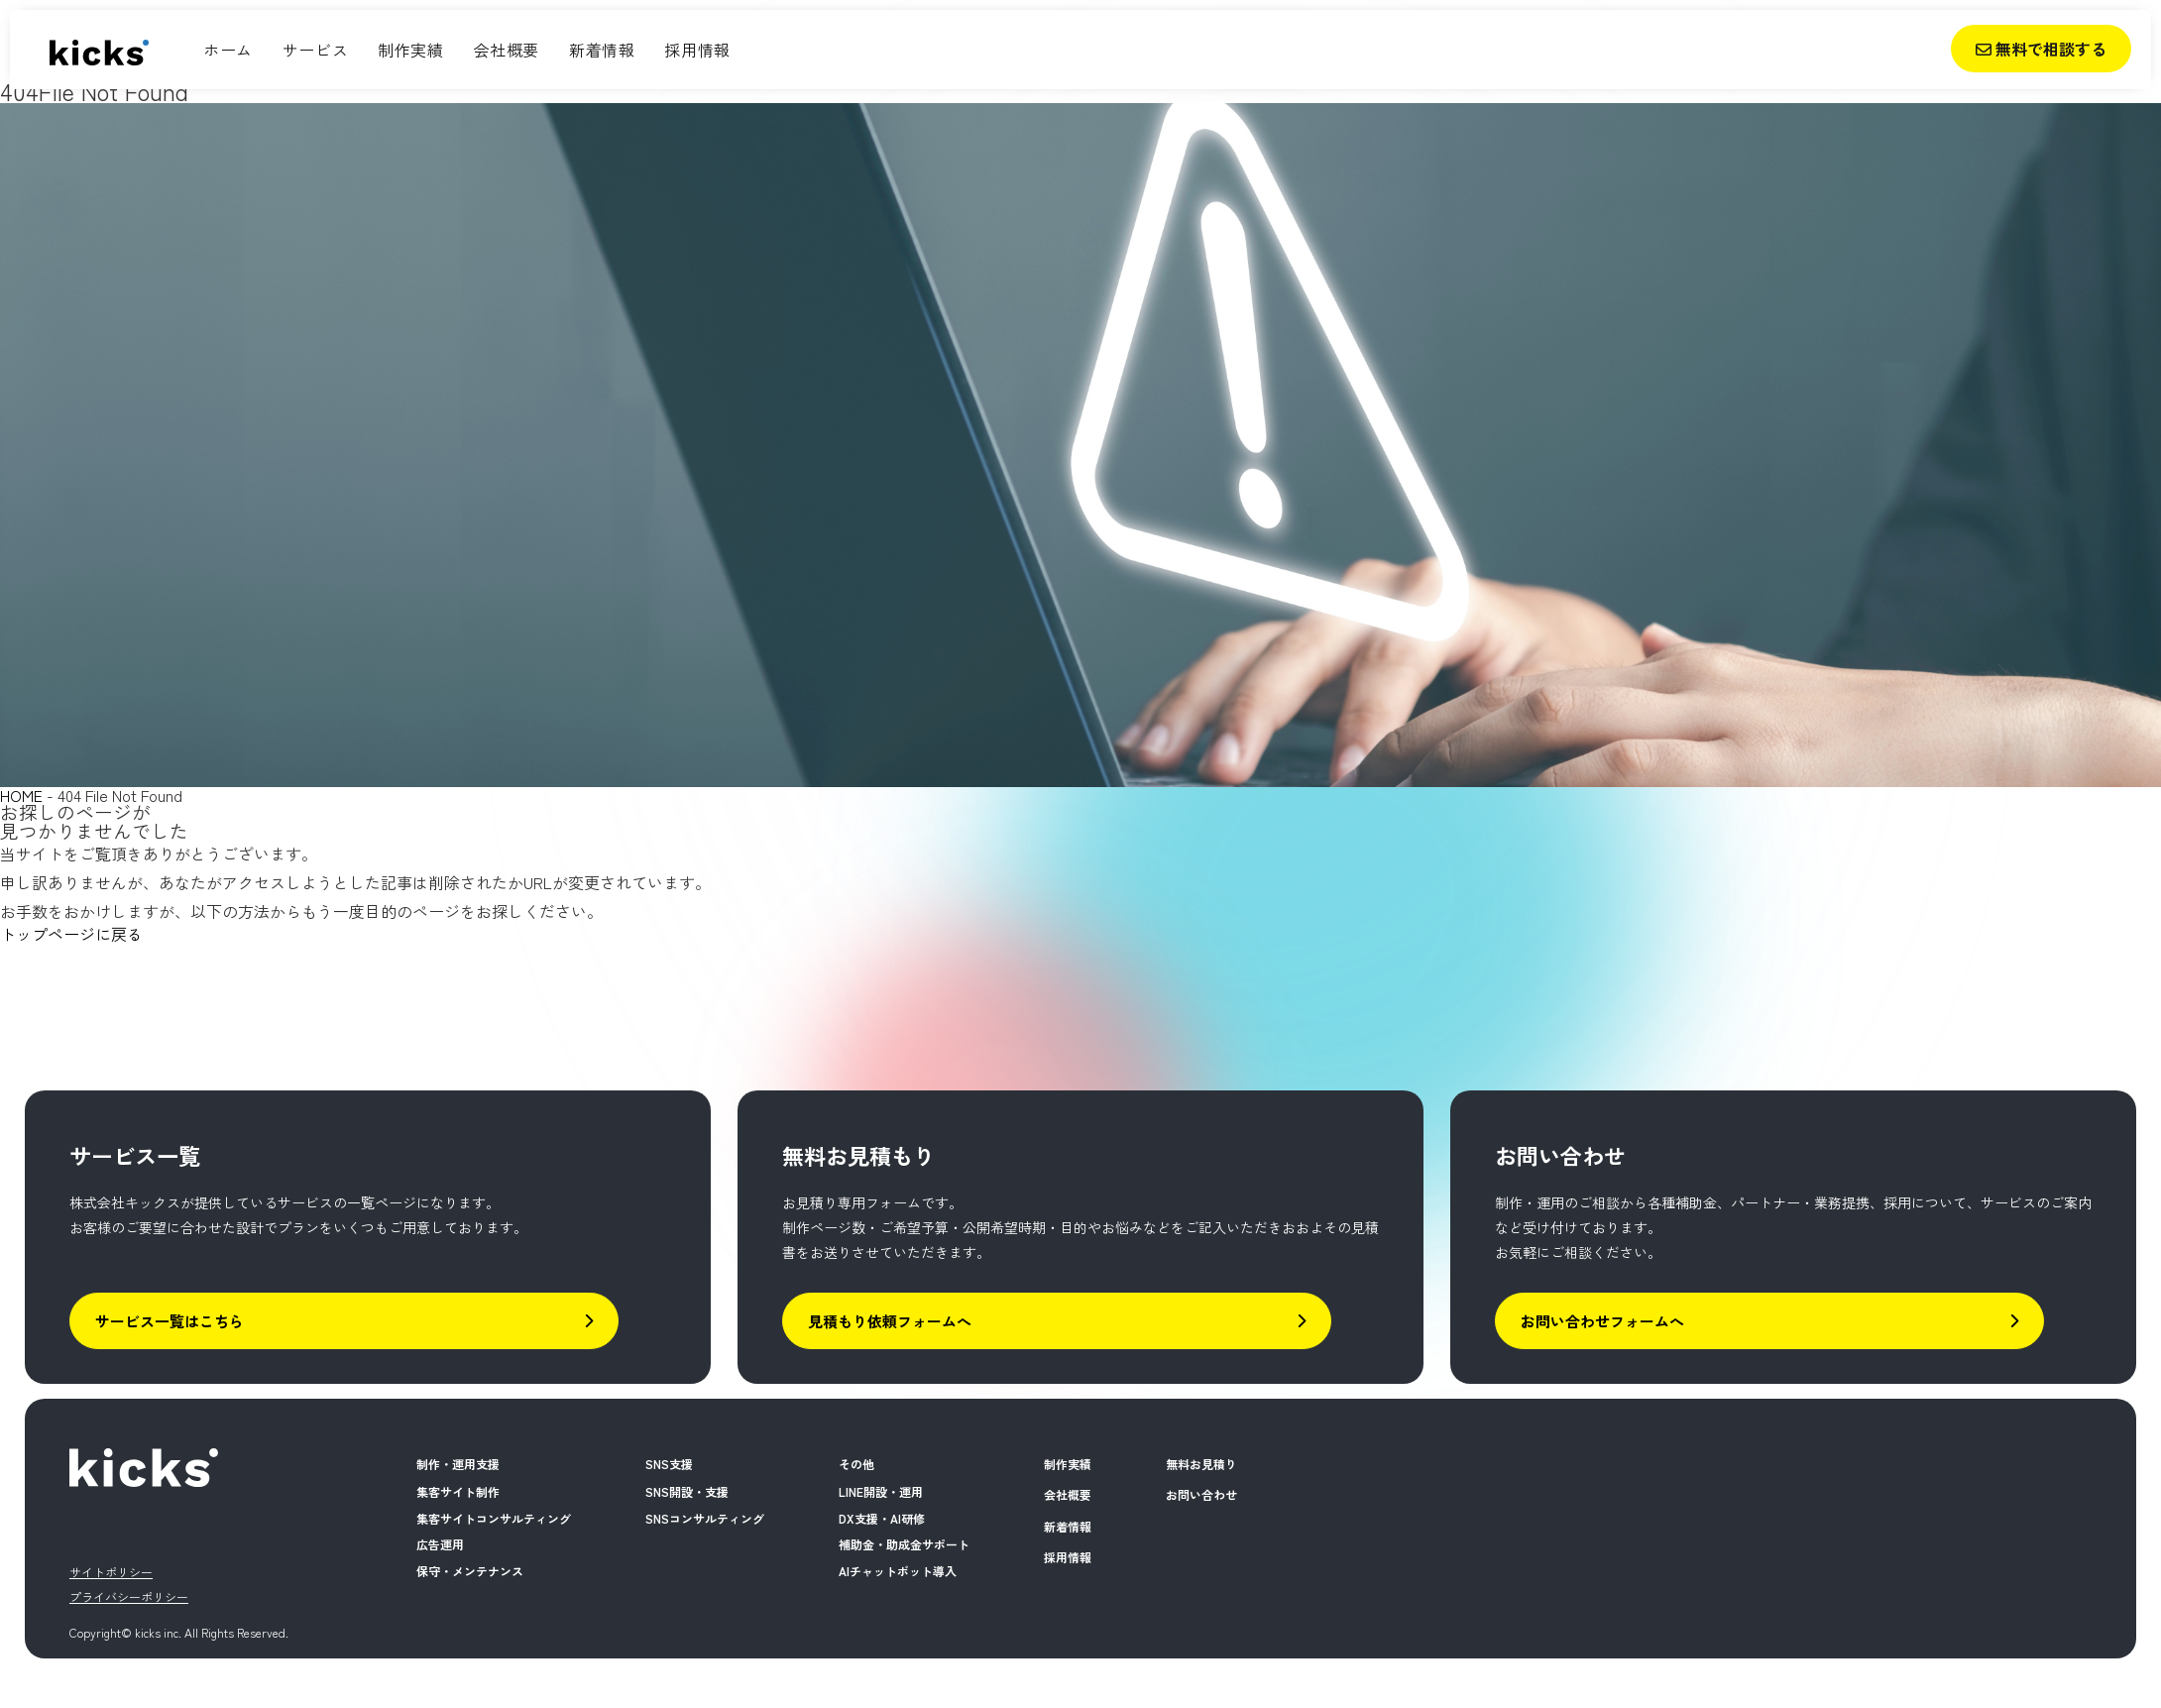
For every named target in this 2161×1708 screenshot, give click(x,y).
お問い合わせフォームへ (1769, 1320)
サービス (315, 49)
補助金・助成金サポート (904, 1544)
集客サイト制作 (458, 1491)
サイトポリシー (111, 1571)
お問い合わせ (1201, 1494)
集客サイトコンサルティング (493, 1518)
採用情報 (697, 49)
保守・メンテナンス (469, 1570)
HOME (21, 795)
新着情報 (601, 49)
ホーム (228, 49)
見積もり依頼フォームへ (1057, 1320)
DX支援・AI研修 (882, 1518)
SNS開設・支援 (687, 1491)
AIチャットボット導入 (898, 1570)
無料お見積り (1201, 1463)
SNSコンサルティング (704, 1518)
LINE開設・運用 (881, 1491)
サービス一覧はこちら (344, 1320)
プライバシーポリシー (128, 1596)
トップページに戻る (71, 934)
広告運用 (440, 1544)
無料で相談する (2041, 48)
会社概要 (506, 49)
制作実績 (410, 49)
